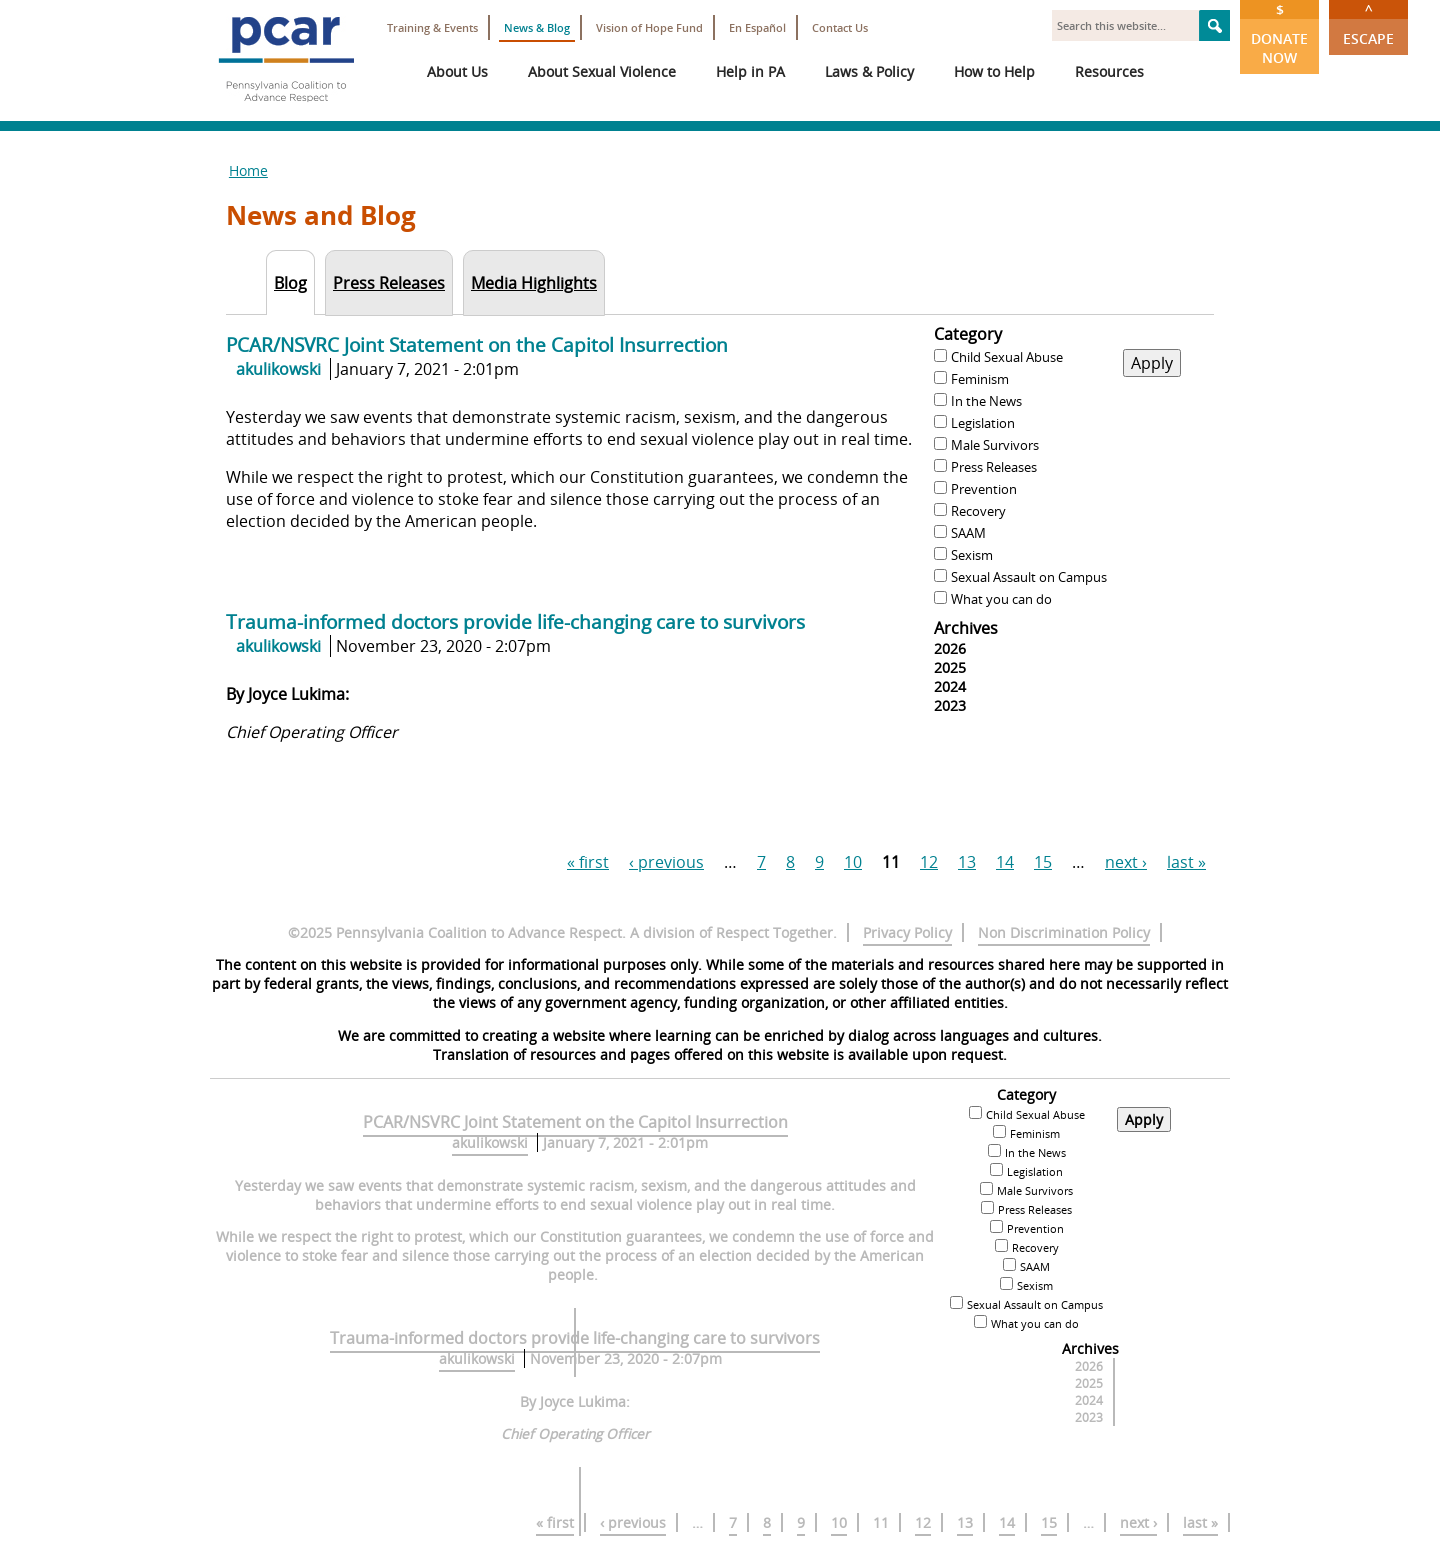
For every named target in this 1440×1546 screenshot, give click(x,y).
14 (1005, 862)
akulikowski (278, 369)
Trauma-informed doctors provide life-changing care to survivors (515, 621)
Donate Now (1279, 33)
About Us (457, 71)
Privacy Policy (907, 932)
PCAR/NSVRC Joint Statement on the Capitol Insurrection (477, 344)
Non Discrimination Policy (1064, 932)
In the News (986, 401)
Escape (1368, 24)
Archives (966, 628)
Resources (1109, 71)
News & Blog (537, 27)
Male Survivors (995, 445)
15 (1043, 862)
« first (588, 862)
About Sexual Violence (602, 71)
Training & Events (432, 27)
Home (248, 170)
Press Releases (994, 467)
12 (929, 862)
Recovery (978, 511)
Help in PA (750, 71)
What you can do (1001, 599)
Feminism (980, 379)
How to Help (994, 71)
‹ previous (666, 862)
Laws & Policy (869, 71)
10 (853, 862)
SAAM (968, 533)
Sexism (972, 555)
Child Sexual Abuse (1007, 357)
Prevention (984, 489)
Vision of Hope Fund (649, 27)
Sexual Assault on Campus (1029, 577)
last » (1186, 862)
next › (1126, 862)
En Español (757, 27)
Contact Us (840, 27)
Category (968, 334)
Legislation (983, 423)
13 (967, 862)
